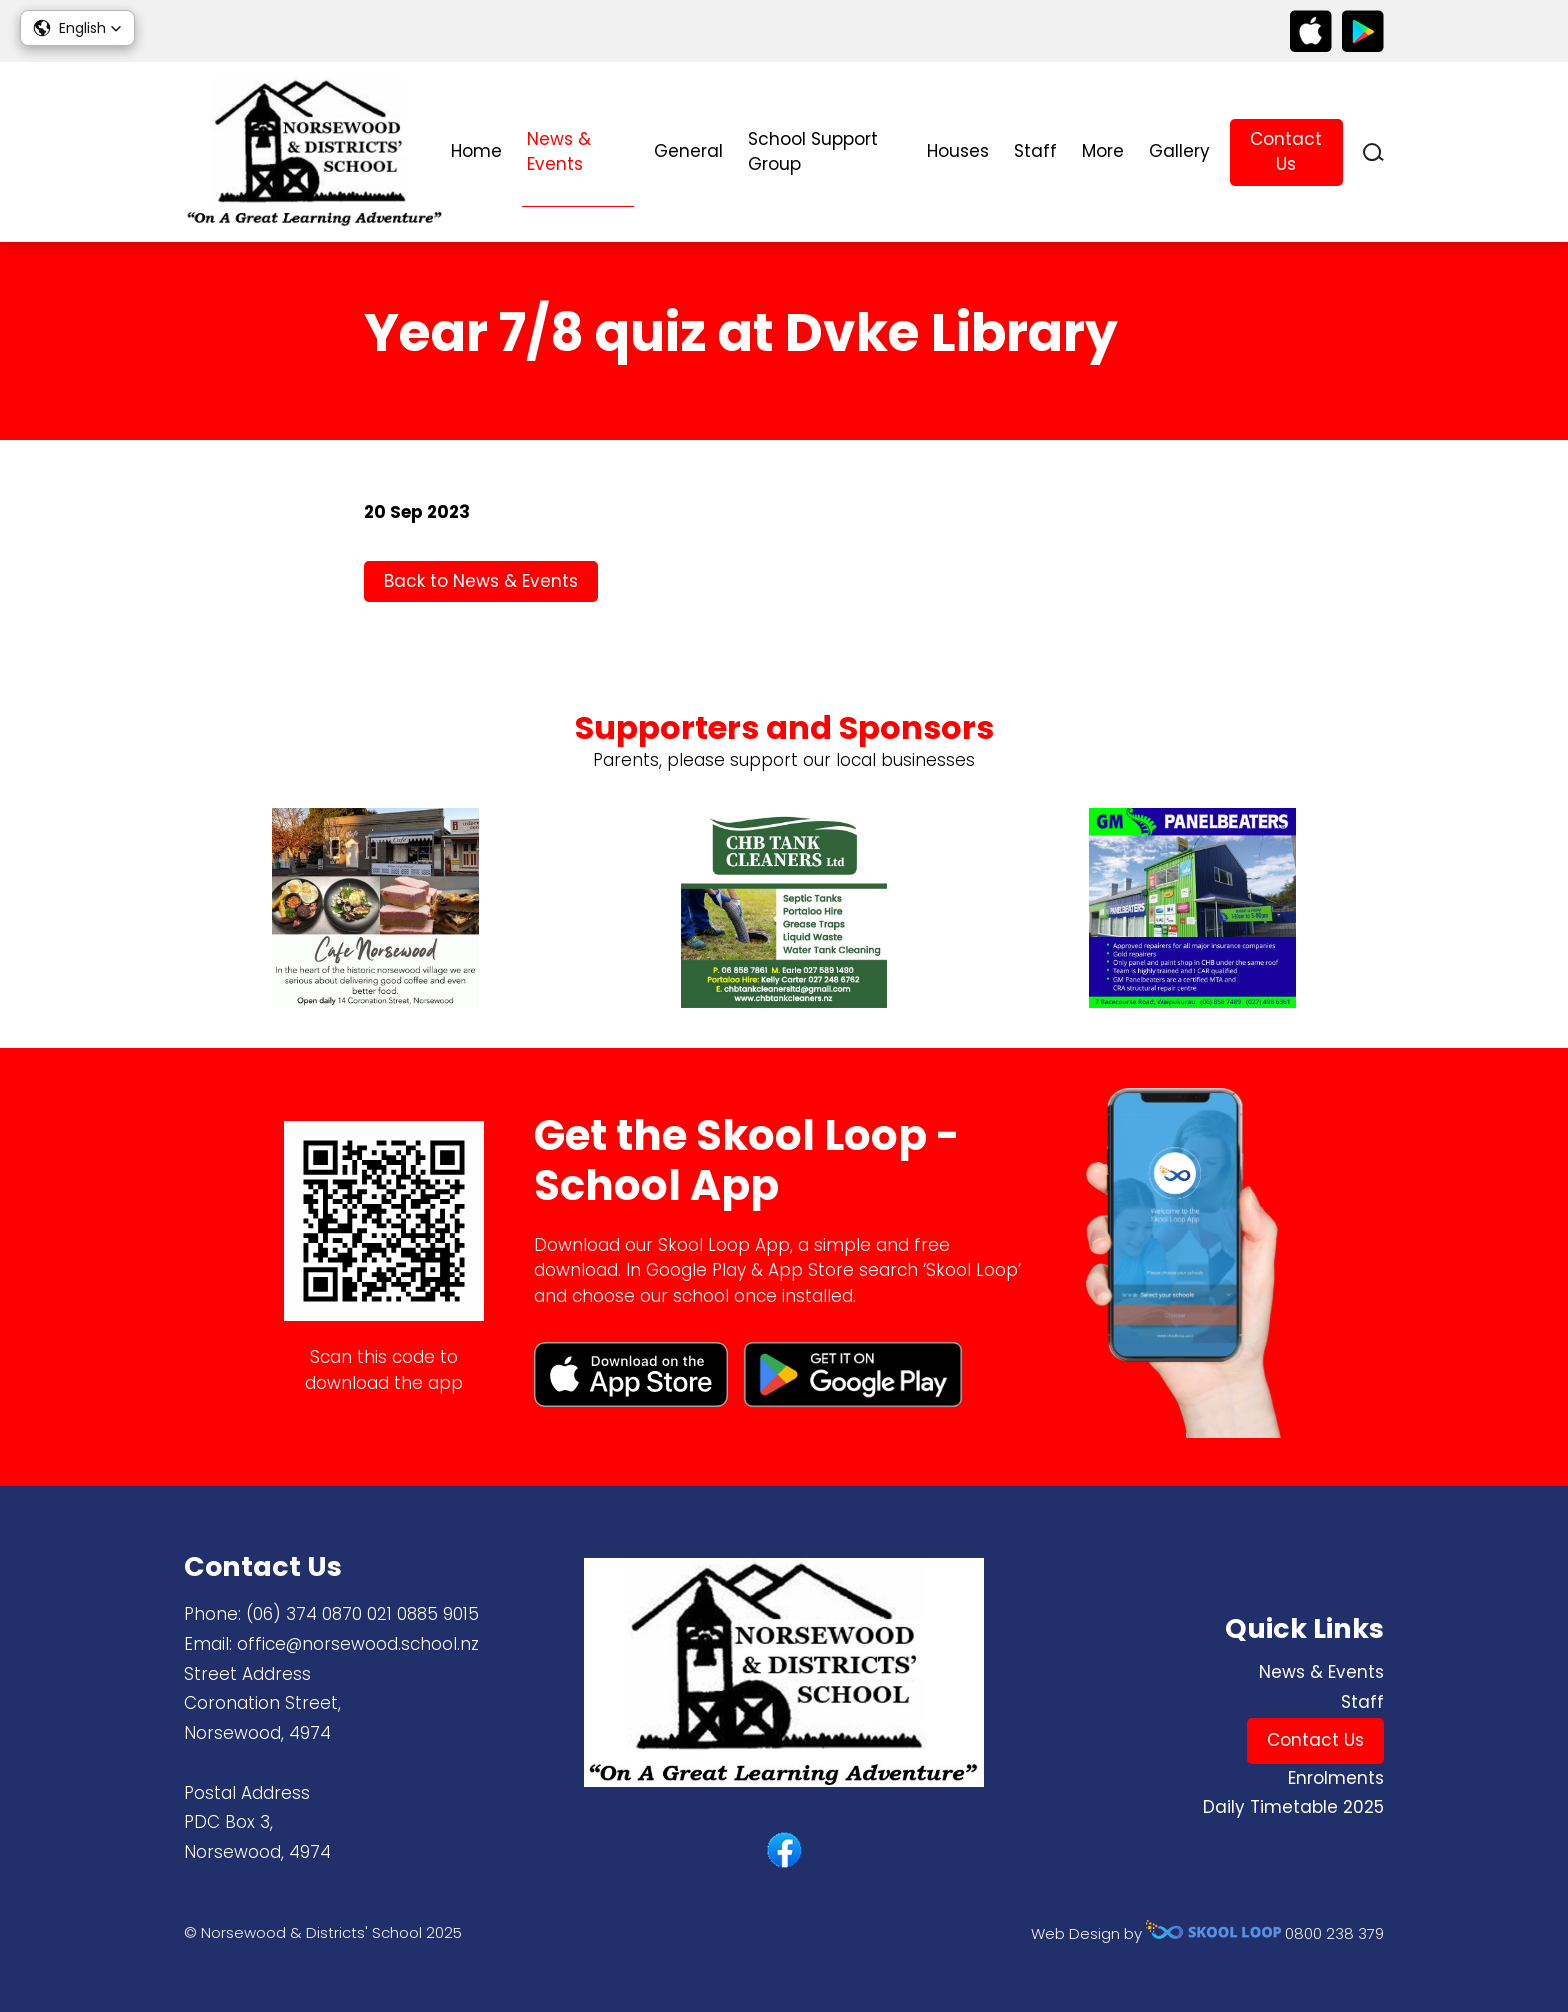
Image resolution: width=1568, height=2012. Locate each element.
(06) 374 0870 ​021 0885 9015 (362, 1614)
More (1103, 151)
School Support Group (813, 152)
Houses (958, 151)
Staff (1035, 151)
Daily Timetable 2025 (1293, 1807)
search (1373, 152)
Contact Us (1286, 152)
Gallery (1179, 151)
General (688, 151)
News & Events (559, 152)
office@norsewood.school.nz (358, 1644)
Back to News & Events (481, 581)
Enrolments (1336, 1778)
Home (476, 151)
